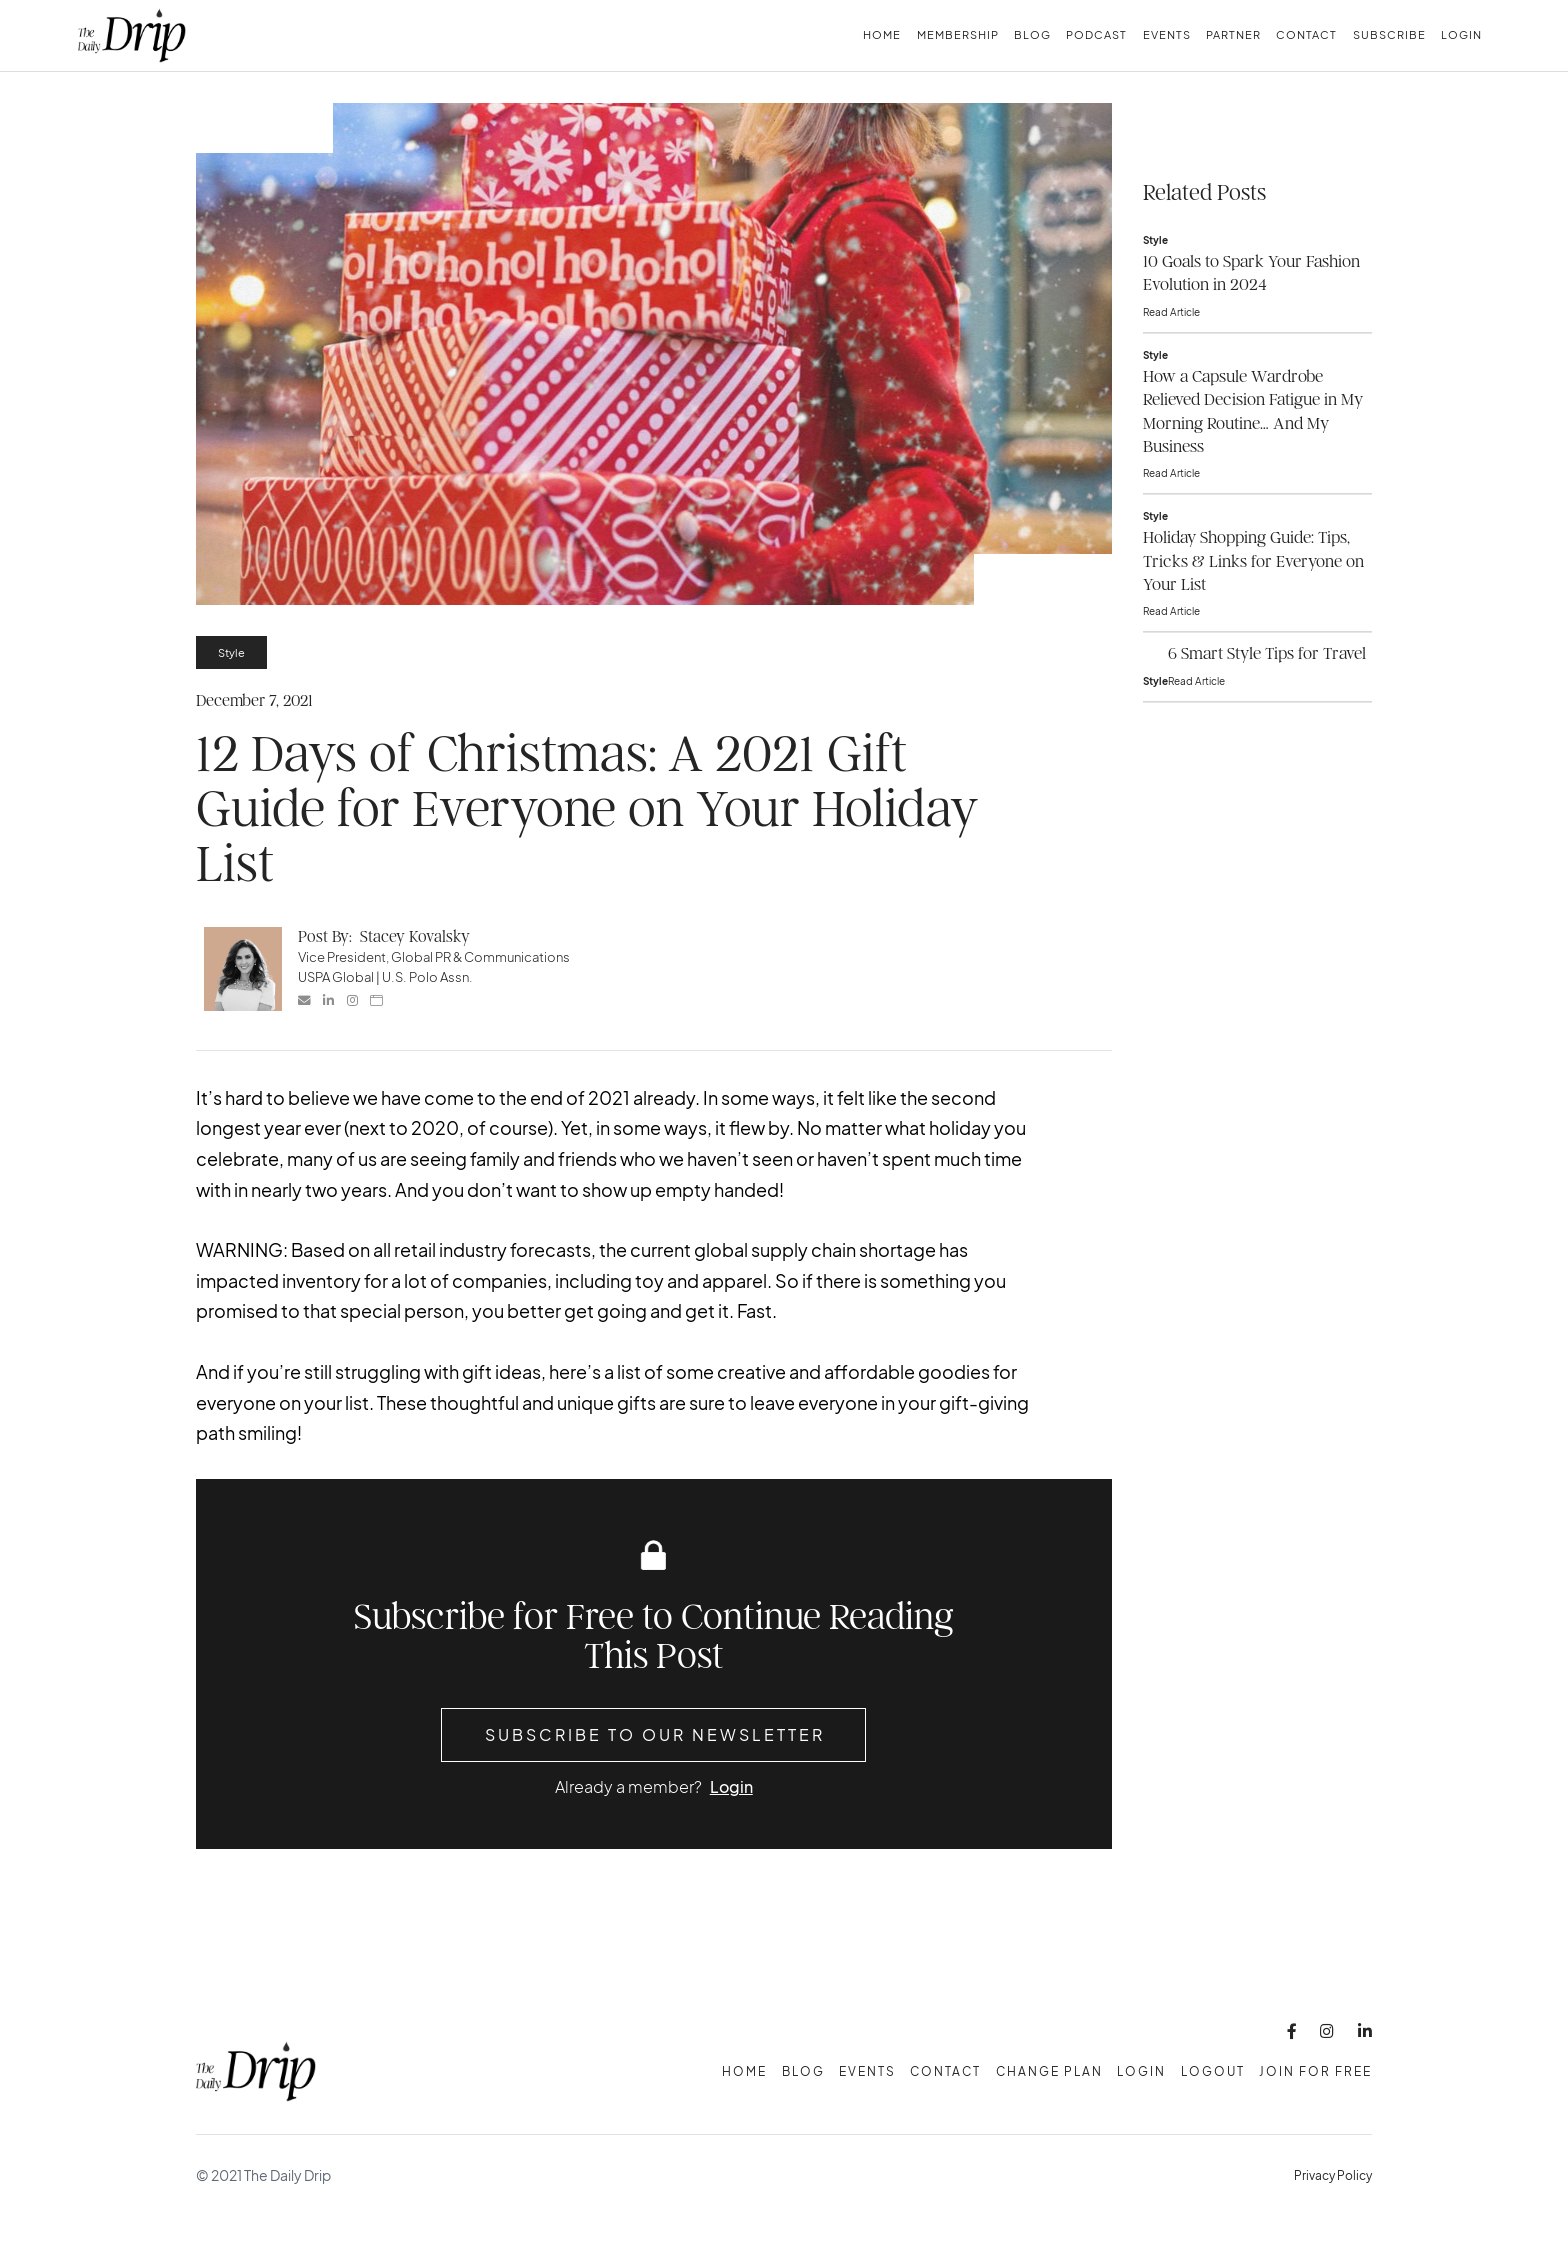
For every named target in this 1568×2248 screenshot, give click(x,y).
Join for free (1315, 2071)
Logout (1213, 2071)
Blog (1032, 34)
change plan (1049, 2071)
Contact (1306, 34)
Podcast (1096, 34)
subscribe (1389, 34)
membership (958, 34)
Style (231, 652)
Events (1167, 34)
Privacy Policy (1333, 2175)
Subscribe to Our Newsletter (655, 1734)
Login (1461, 34)
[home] (132, 35)
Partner (1233, 34)
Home (882, 34)
